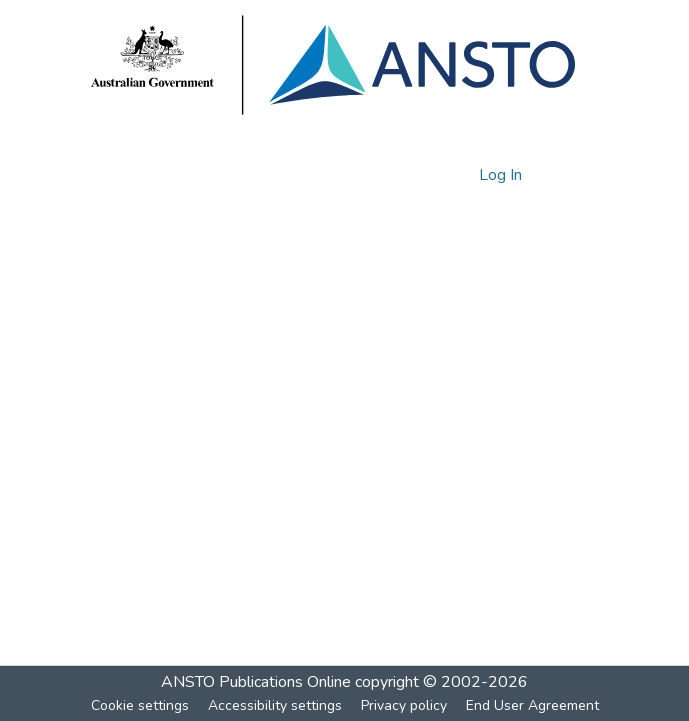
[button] (429, 175)
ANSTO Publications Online (256, 682)
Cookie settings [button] (140, 705)
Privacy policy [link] (404, 705)
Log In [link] (501, 175)
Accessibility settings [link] (275, 705)
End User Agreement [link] (532, 705)
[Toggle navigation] (572, 175)
